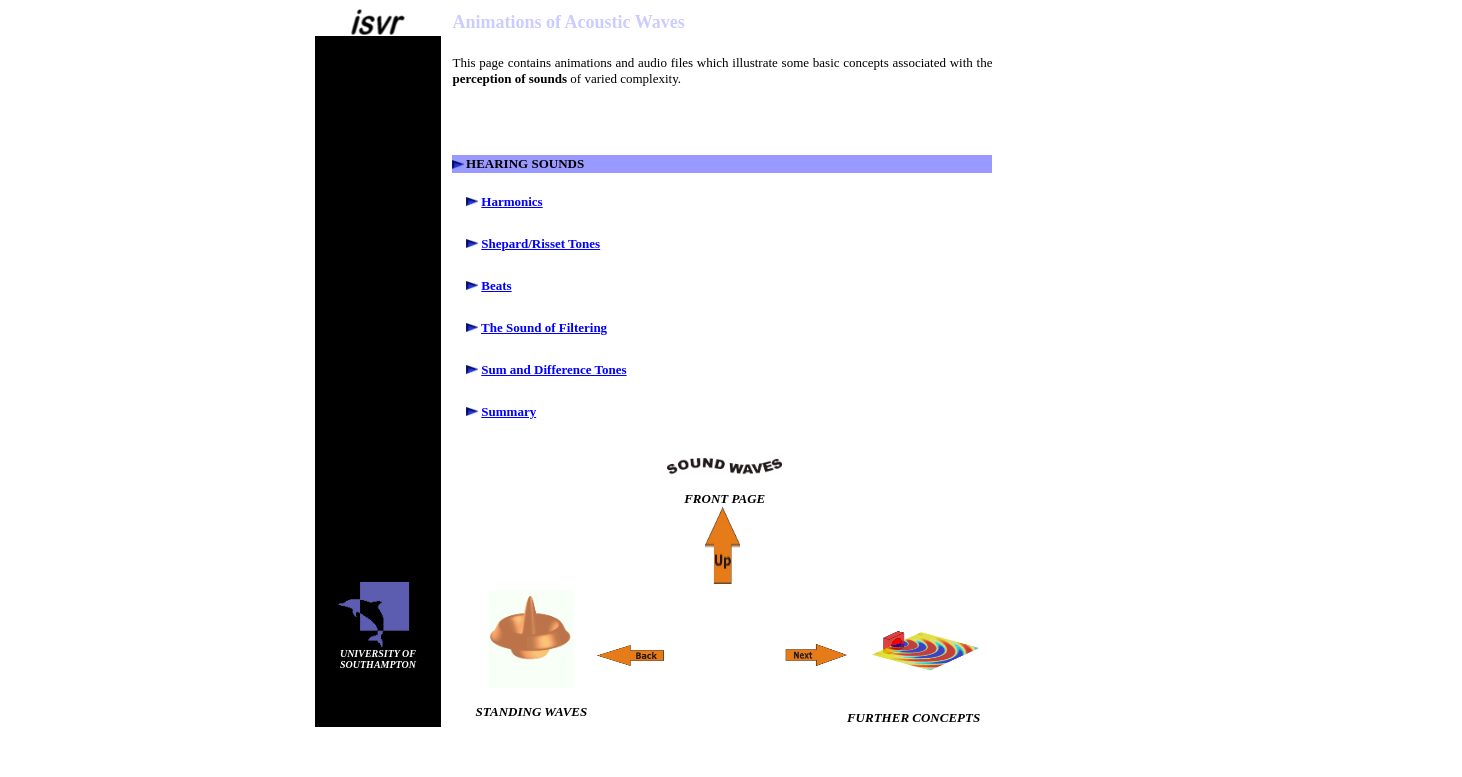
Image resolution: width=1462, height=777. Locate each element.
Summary (508, 411)
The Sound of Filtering (544, 327)
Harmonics (511, 201)
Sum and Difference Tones (553, 369)
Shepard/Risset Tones (540, 243)
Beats (496, 285)
